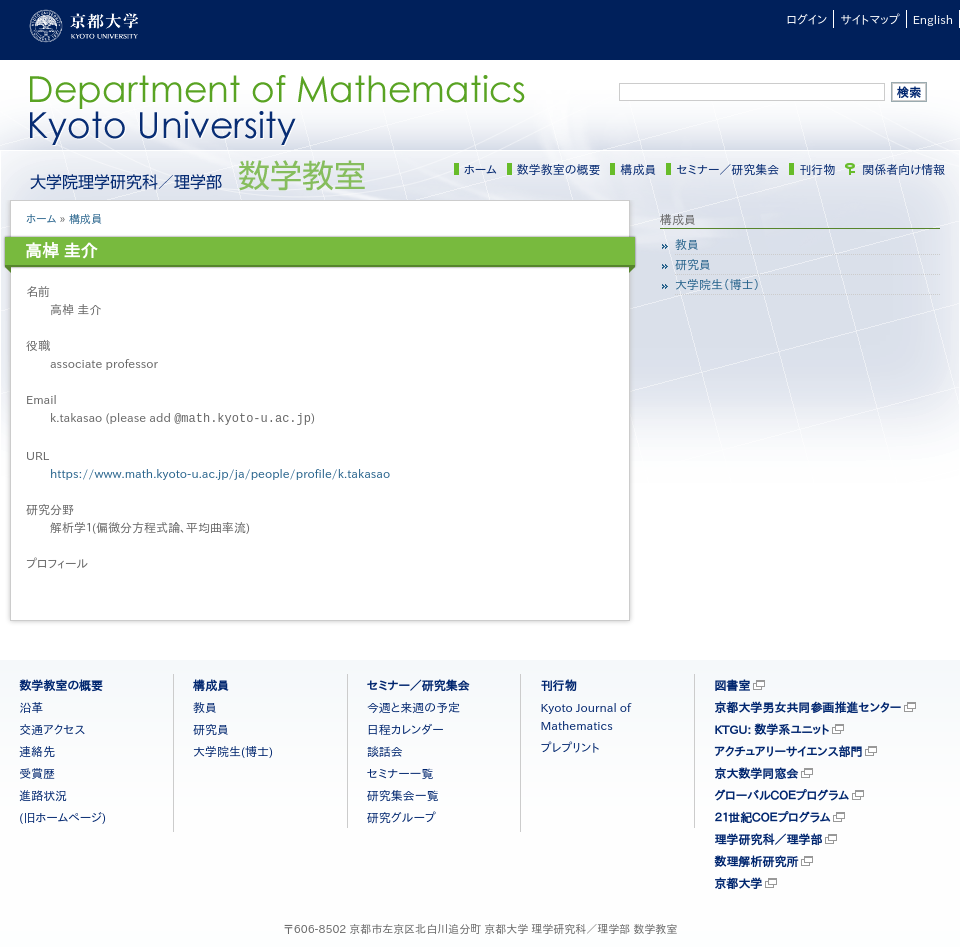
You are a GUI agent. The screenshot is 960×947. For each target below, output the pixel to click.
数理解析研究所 (756, 860)
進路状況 (43, 794)
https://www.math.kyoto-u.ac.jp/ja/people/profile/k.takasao (220, 472)
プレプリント (569, 746)
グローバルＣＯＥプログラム (781, 794)
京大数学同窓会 (756, 772)
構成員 (638, 169)
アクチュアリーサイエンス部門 (788, 750)
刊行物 (817, 169)
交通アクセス (52, 728)
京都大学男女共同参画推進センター (807, 706)
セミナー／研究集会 (727, 169)
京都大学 (738, 882)
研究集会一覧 (403, 794)
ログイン (806, 19)
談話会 (385, 750)
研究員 (693, 264)
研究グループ (401, 816)
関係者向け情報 (903, 169)
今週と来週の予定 (413, 706)
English (933, 19)
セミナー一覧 (400, 772)
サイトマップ (869, 19)
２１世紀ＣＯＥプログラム (772, 816)
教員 (687, 244)
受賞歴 (37, 772)
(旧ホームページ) (62, 816)
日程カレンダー (405, 728)
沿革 (31, 706)
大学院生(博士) (233, 750)
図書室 (732, 684)
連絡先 (37, 750)
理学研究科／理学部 (768, 838)
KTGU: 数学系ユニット (771, 728)
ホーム (480, 169)
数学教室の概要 (559, 169)
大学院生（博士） (717, 284)
